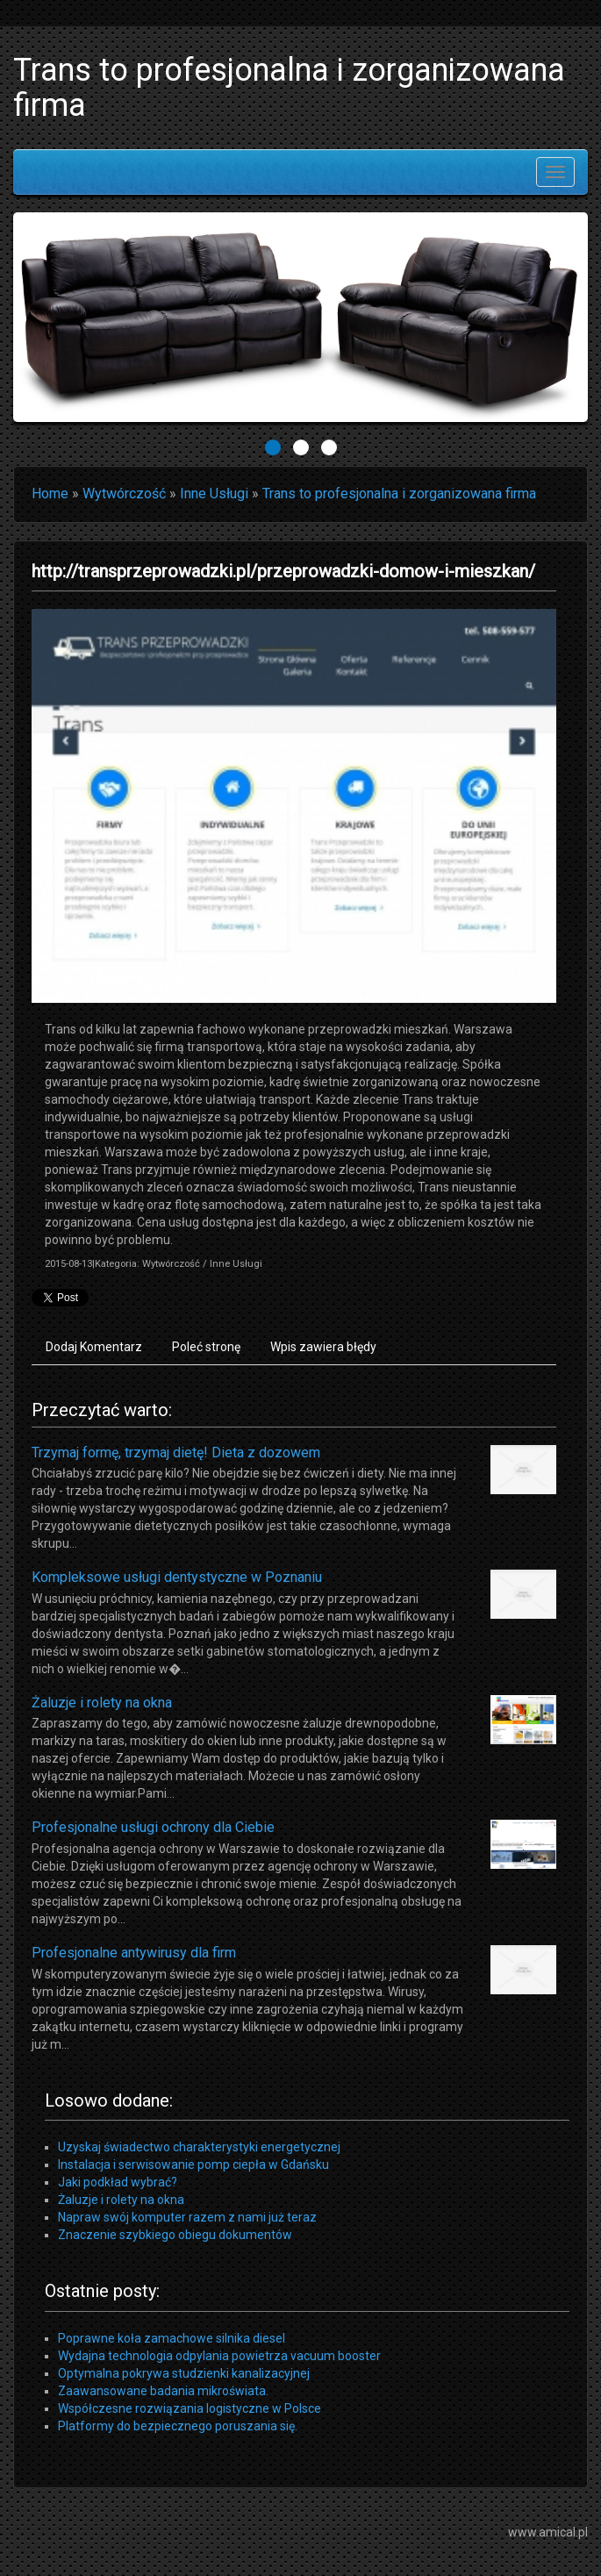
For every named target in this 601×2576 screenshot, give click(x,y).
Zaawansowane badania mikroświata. (163, 2391)
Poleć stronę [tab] (206, 1347)
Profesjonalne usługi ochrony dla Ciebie (153, 1827)
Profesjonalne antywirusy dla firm (134, 1952)
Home (50, 493)
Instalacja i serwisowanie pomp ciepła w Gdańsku (193, 2164)
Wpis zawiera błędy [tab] (323, 1347)
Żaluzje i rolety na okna (102, 1702)
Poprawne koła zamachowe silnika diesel (171, 2338)
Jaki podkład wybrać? (117, 2182)
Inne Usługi (214, 493)
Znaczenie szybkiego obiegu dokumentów (175, 2235)
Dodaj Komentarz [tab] (94, 1347)
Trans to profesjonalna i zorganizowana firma (399, 493)
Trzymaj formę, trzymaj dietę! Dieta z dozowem (176, 1452)
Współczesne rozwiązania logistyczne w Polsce (189, 2408)
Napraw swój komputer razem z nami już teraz (187, 2217)
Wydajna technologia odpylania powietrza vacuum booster (219, 2356)
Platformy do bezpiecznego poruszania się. (177, 2426)
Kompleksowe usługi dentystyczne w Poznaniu (177, 1577)
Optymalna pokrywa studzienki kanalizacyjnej (184, 2373)
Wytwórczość (124, 493)
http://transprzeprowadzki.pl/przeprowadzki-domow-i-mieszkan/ (283, 571)
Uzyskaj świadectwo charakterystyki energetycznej (199, 2147)
